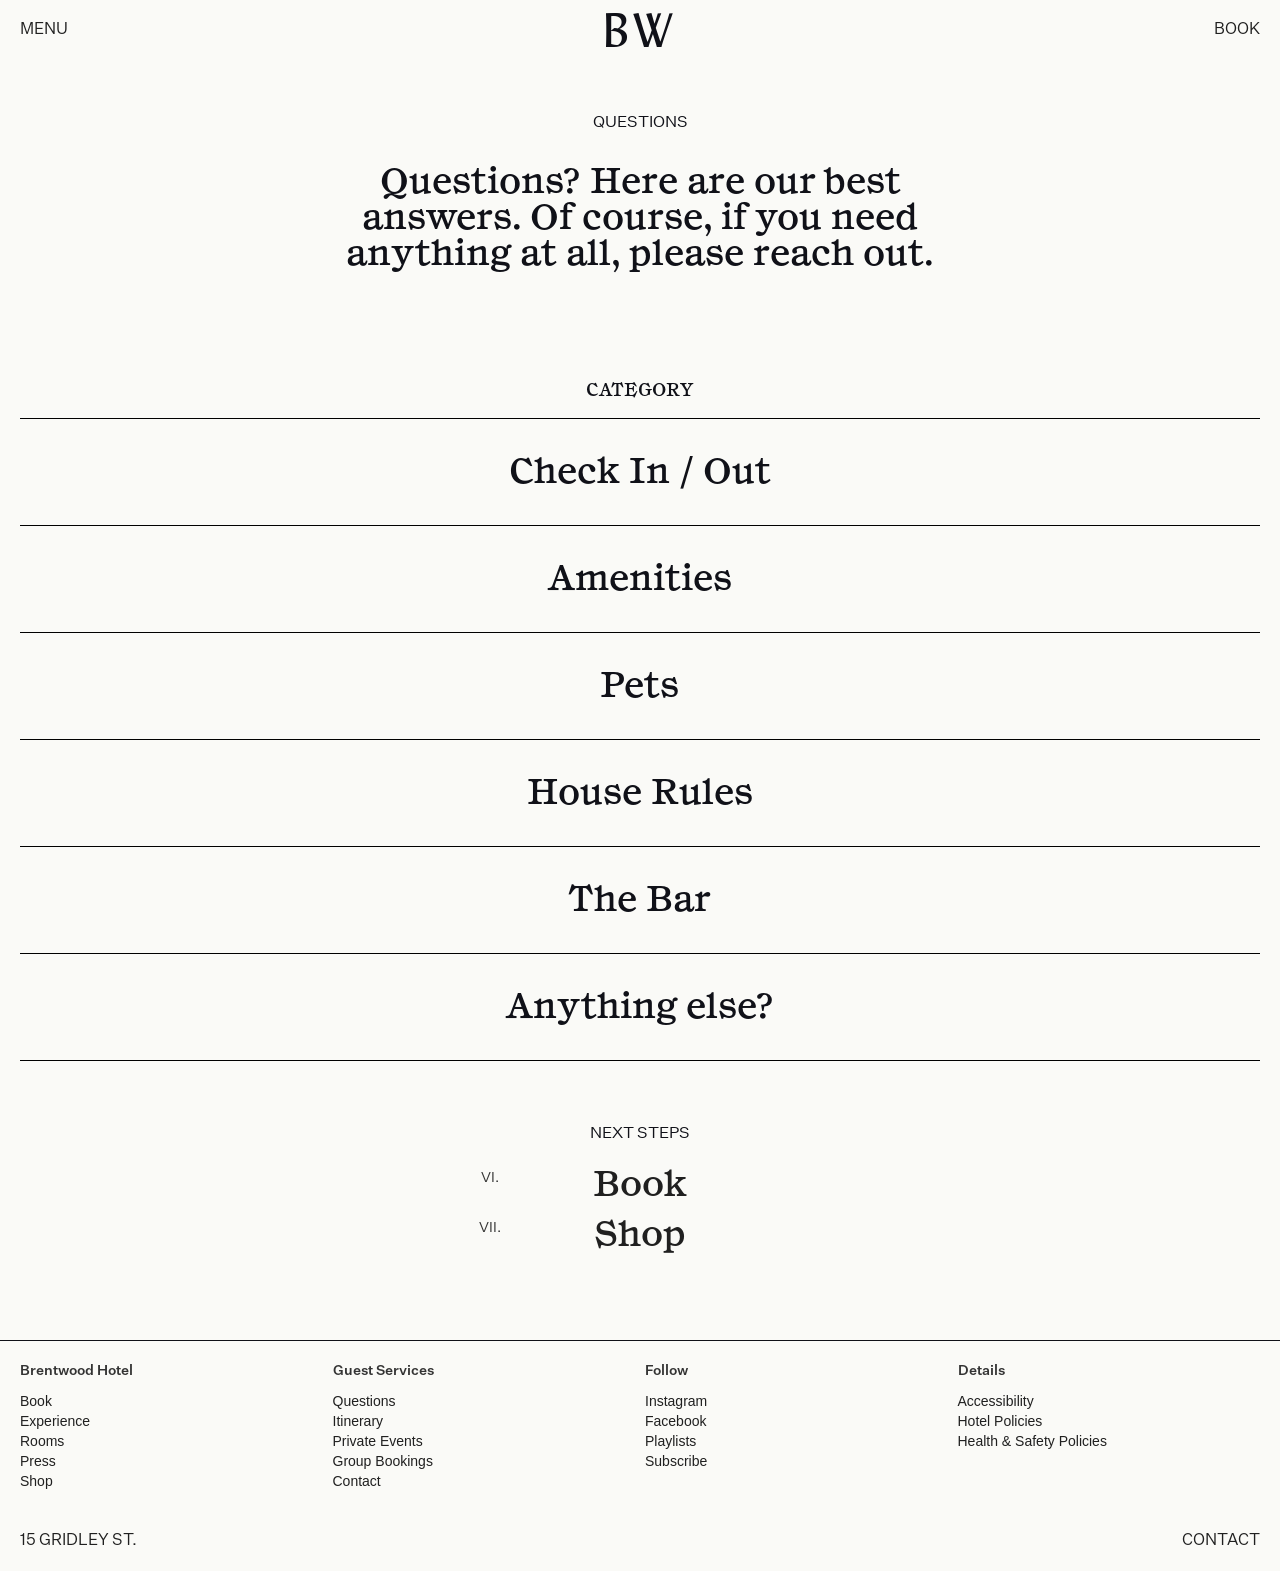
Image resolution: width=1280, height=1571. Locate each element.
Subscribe (676, 1461)
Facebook (675, 1421)
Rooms (42, 1441)
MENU (44, 30)
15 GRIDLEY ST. (78, 1541)
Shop (640, 1235)
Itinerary (358, 1421)
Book (640, 1185)
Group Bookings (383, 1461)
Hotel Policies (1000, 1421)
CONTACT (1221, 1541)
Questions (364, 1401)
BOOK (1237, 30)
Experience (55, 1421)
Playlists (670, 1441)
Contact (357, 1481)
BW (640, 30)
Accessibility (996, 1401)
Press (38, 1461)
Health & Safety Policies (1032, 1441)
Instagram (676, 1401)
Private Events (378, 1441)
